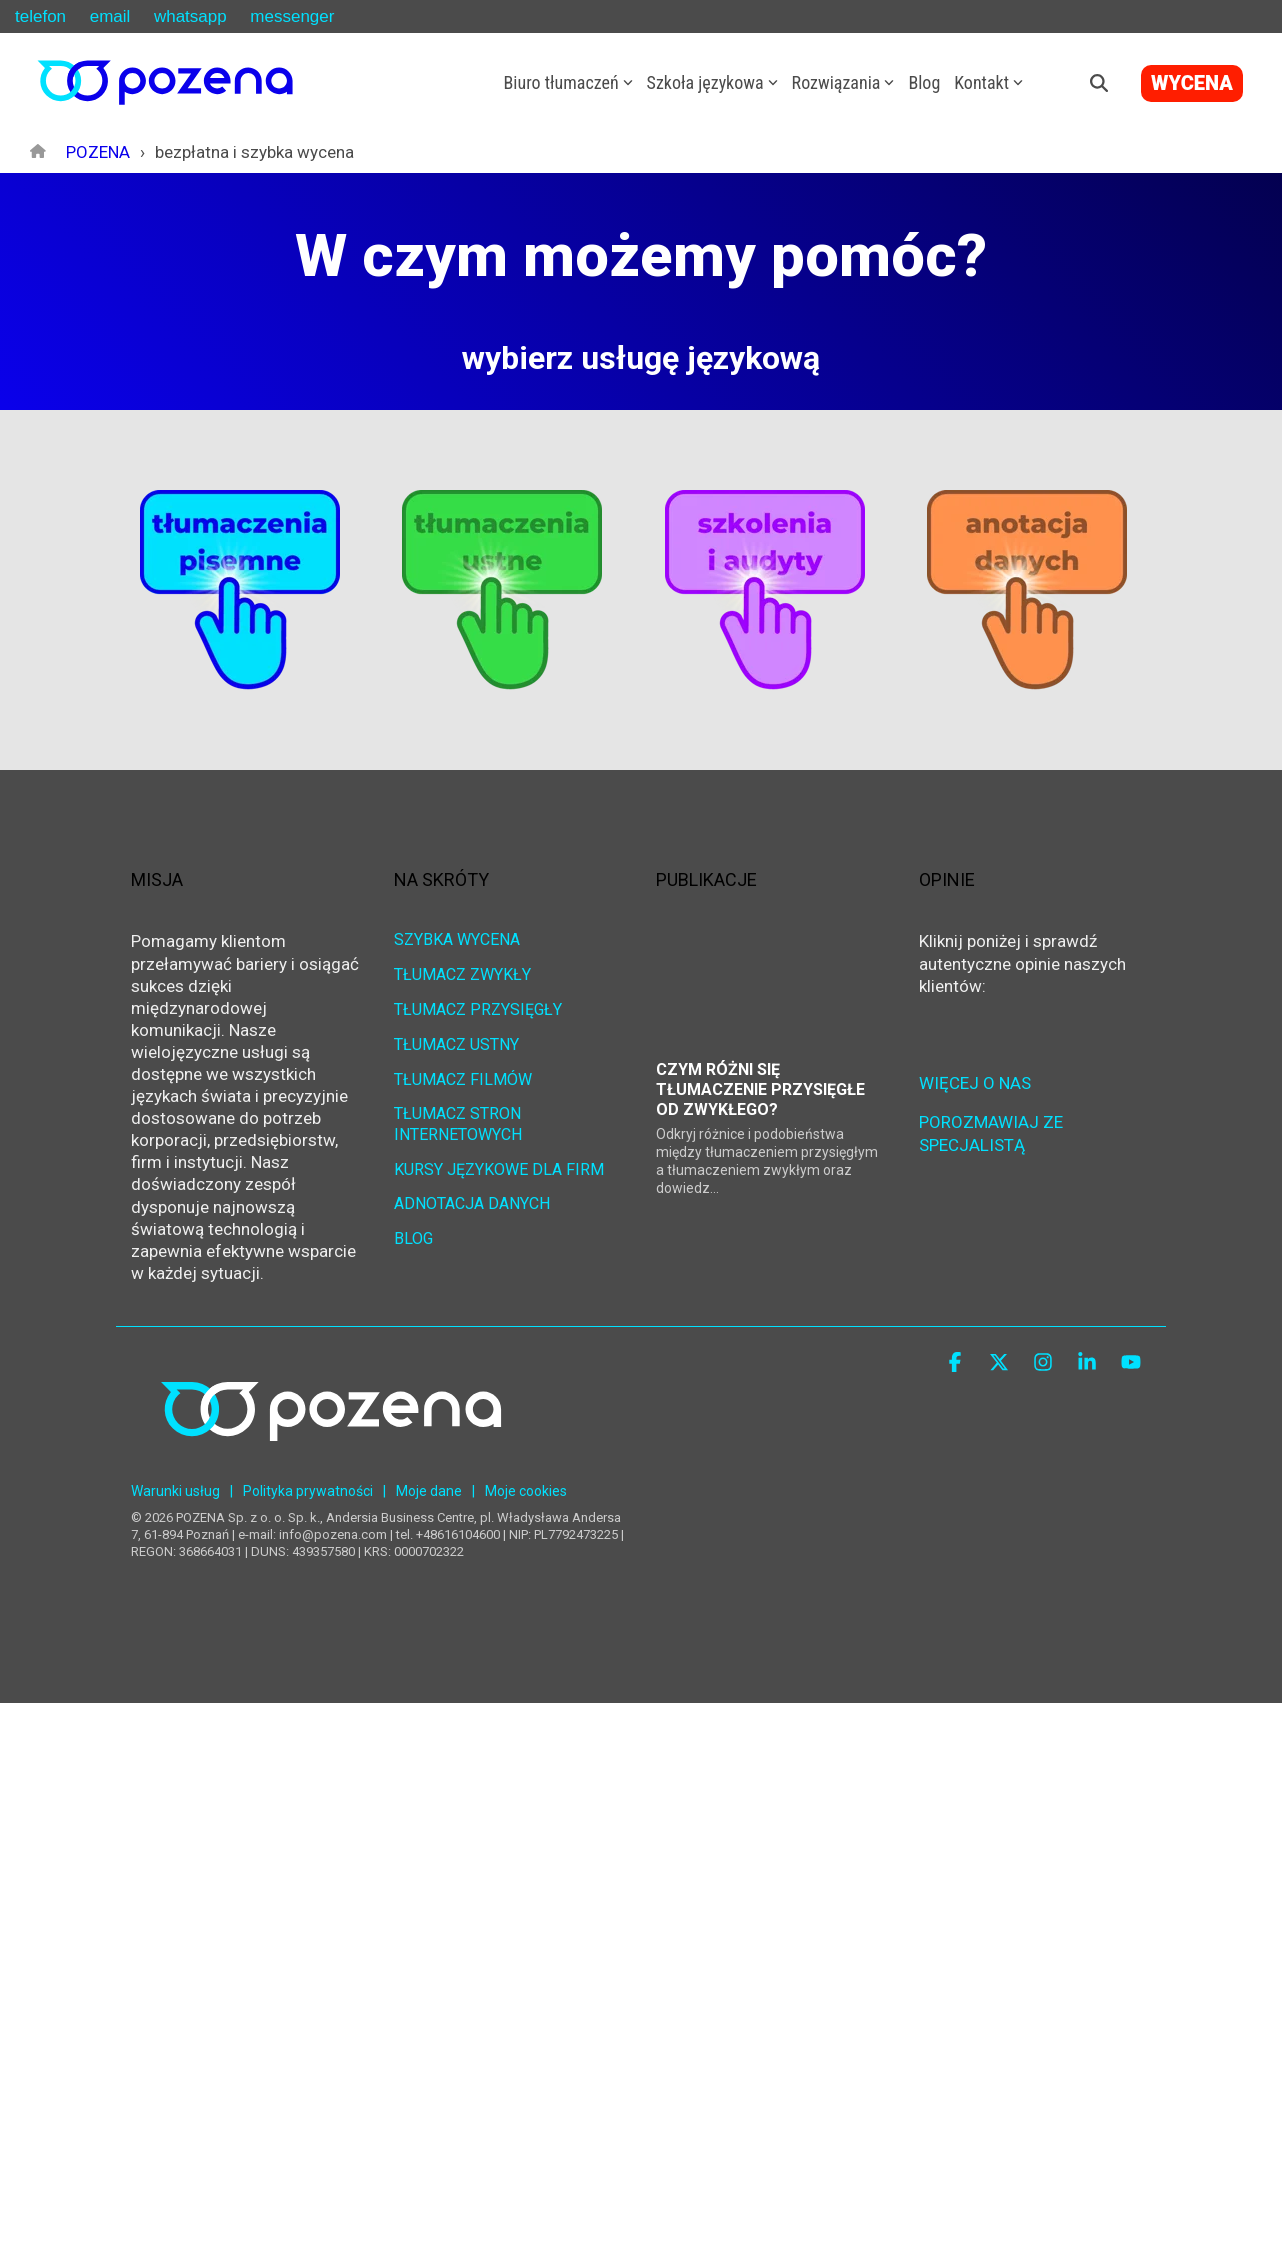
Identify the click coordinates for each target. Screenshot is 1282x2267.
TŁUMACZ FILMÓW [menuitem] (463, 1079)
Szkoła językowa (712, 82)
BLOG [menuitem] (413, 1238)
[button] (957, 1363)
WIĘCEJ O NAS (975, 1083)
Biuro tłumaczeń (568, 82)
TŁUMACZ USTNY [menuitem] (456, 1044)
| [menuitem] (231, 1491)
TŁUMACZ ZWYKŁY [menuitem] (462, 974)
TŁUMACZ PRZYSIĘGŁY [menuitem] (478, 1009)
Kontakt (988, 82)
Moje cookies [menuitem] (526, 1491)
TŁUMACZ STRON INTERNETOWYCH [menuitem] (459, 1123)
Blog (924, 82)
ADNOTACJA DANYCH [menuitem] (472, 1203)
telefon (40, 16)
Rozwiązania (843, 82)
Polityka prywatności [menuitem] (308, 1491)
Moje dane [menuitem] (429, 1491)
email (110, 16)
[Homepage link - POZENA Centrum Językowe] (331, 1461)
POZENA (98, 152)
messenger (292, 16)
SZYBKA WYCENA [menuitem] (457, 939)
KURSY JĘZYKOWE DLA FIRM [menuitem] (499, 1168)
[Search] (1099, 83)
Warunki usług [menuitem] (175, 1491)
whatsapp (190, 16)
